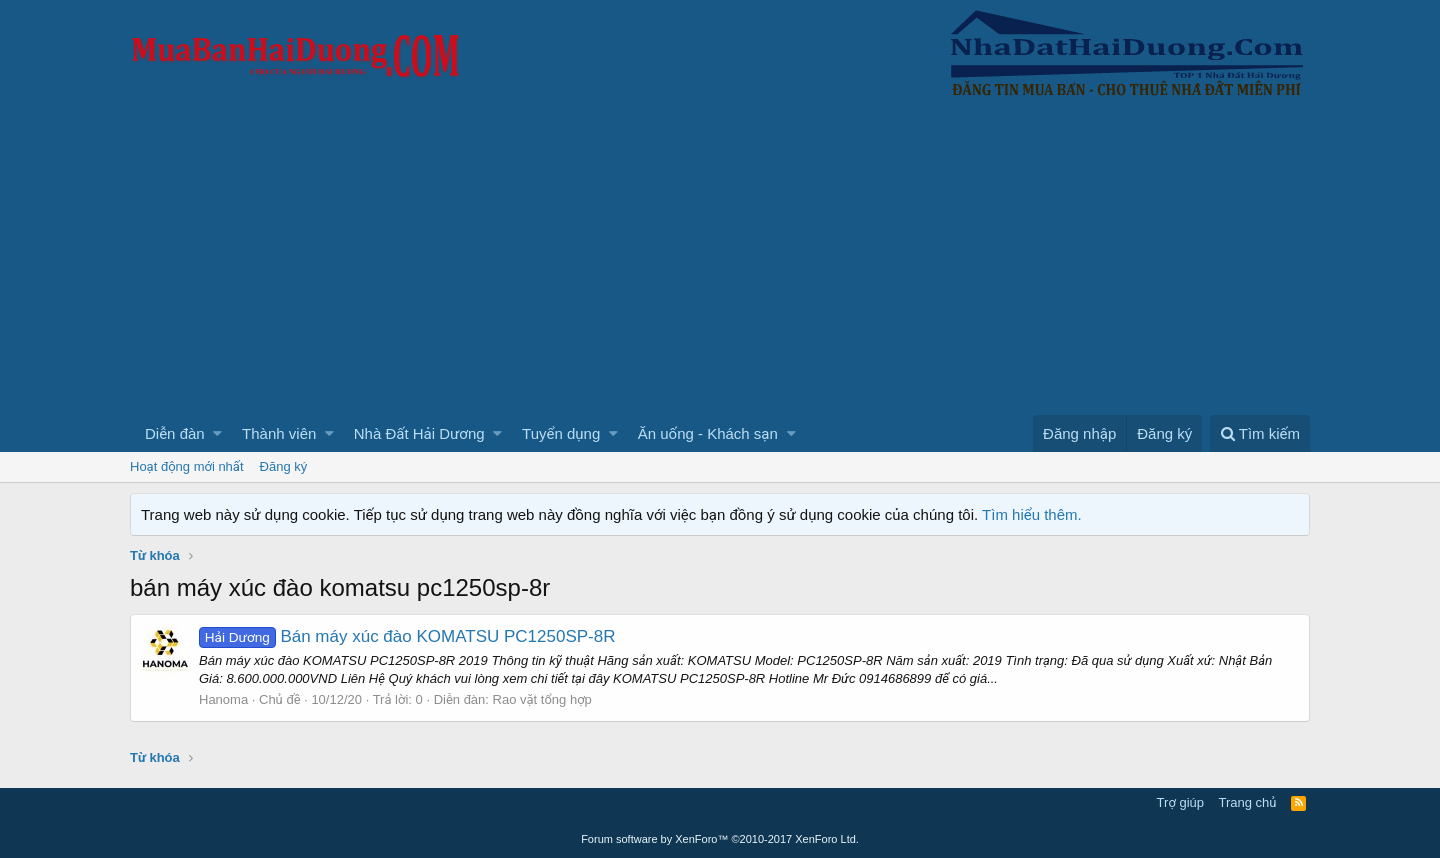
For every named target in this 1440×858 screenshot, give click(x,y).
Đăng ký (284, 466)
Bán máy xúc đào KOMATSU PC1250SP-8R (407, 636)
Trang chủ (1248, 802)
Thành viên (279, 433)
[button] (217, 433)
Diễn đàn (175, 433)
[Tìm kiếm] (1260, 433)
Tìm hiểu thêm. (1032, 514)
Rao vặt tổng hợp (542, 699)
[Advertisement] (720, 265)
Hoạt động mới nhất (187, 466)
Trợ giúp (1180, 802)
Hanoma (223, 699)
